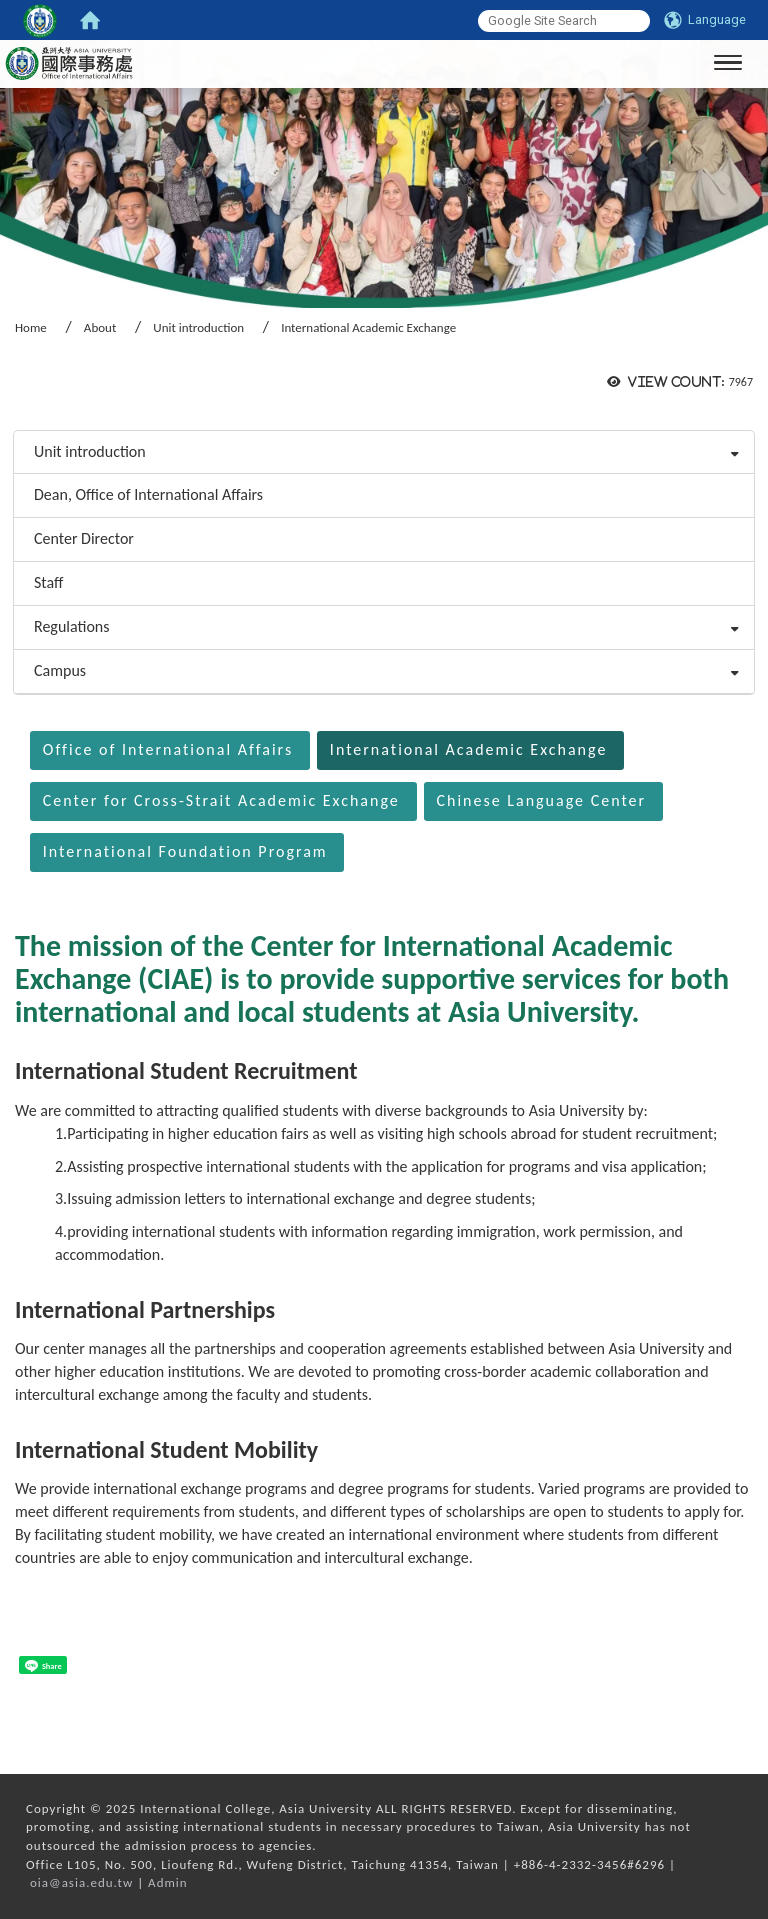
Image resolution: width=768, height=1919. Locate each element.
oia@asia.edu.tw (81, 1882)
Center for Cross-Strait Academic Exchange (221, 800)
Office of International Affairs (168, 749)
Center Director (84, 538)
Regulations (72, 626)
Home (31, 327)
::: (6, 403)
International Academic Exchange (469, 749)
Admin (168, 1882)
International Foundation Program (185, 851)
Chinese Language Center (541, 800)
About (100, 327)
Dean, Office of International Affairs (148, 494)
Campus (60, 670)
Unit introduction (198, 327)
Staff (48, 582)
